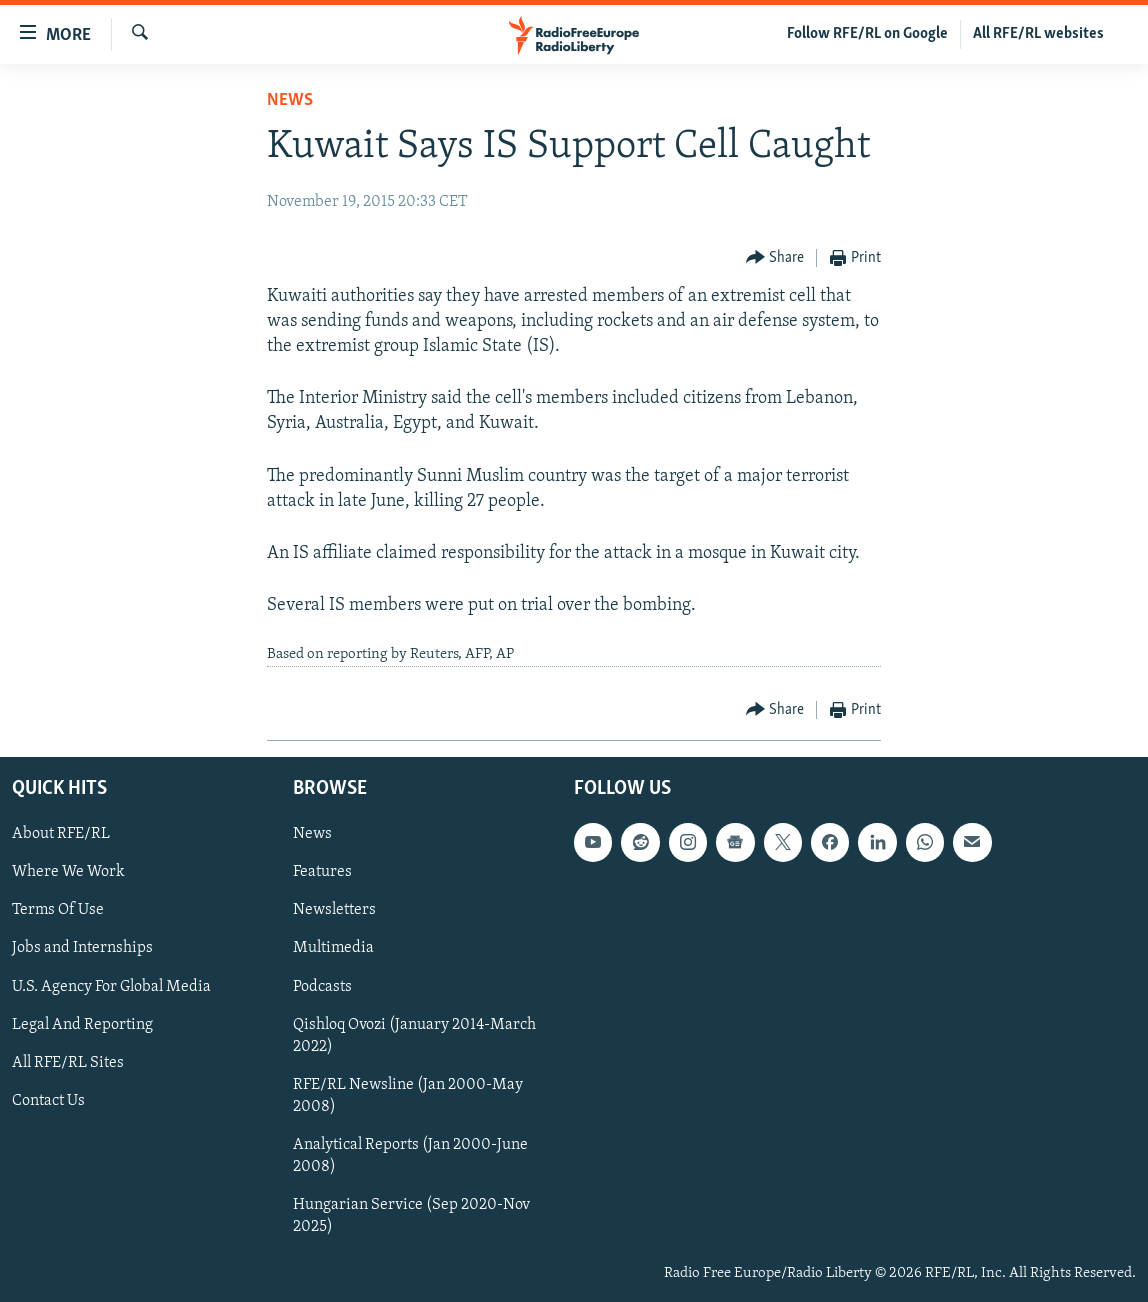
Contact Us (48, 1101)
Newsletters (334, 910)
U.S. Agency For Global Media (111, 986)
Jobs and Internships (82, 948)
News (290, 100)
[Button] (775, 258)
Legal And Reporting (82, 1024)
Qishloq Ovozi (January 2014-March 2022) (414, 1035)
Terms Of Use (58, 910)
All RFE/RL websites (1038, 34)
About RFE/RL (61, 834)
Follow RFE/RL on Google (867, 34)
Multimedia (333, 948)
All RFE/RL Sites (68, 1063)
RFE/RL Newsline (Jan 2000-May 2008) (408, 1096)
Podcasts (322, 986)
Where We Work (68, 872)
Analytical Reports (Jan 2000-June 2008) (410, 1156)
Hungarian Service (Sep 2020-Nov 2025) (411, 1216)
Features (322, 872)
